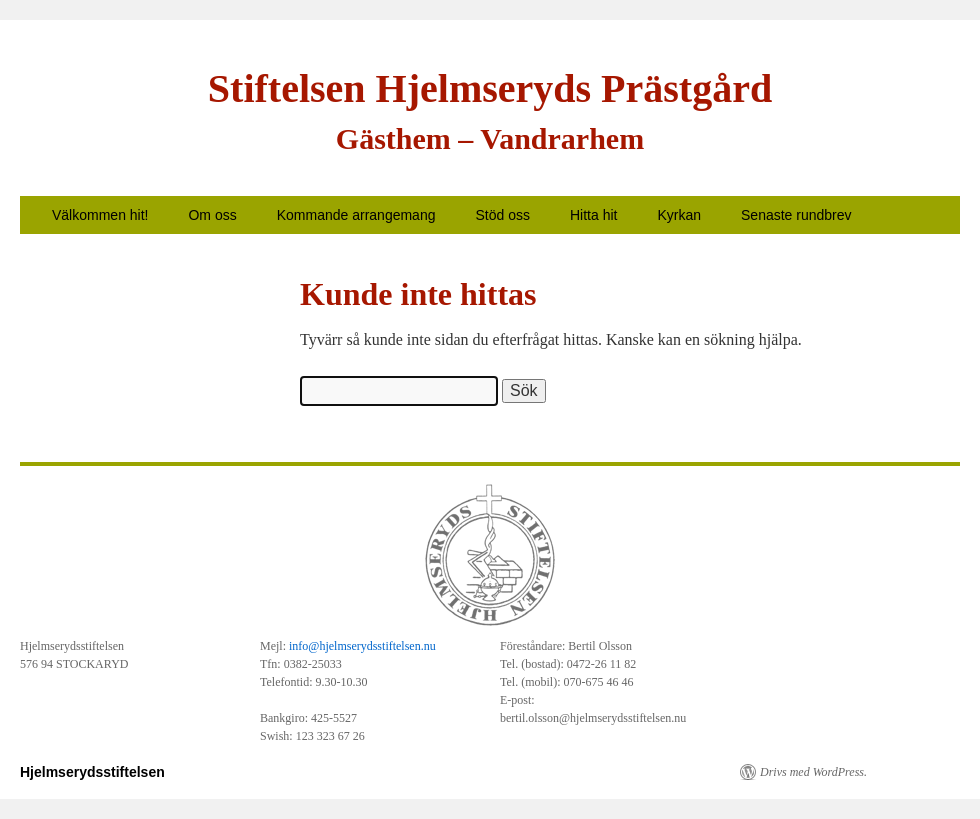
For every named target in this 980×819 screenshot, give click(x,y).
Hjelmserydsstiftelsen (92, 772)
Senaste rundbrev (796, 215)
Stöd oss (502, 215)
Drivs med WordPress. (813, 772)
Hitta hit (593, 215)
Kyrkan (679, 215)
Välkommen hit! (100, 215)
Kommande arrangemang (356, 215)
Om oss (212, 215)
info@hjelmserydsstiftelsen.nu (362, 646)
